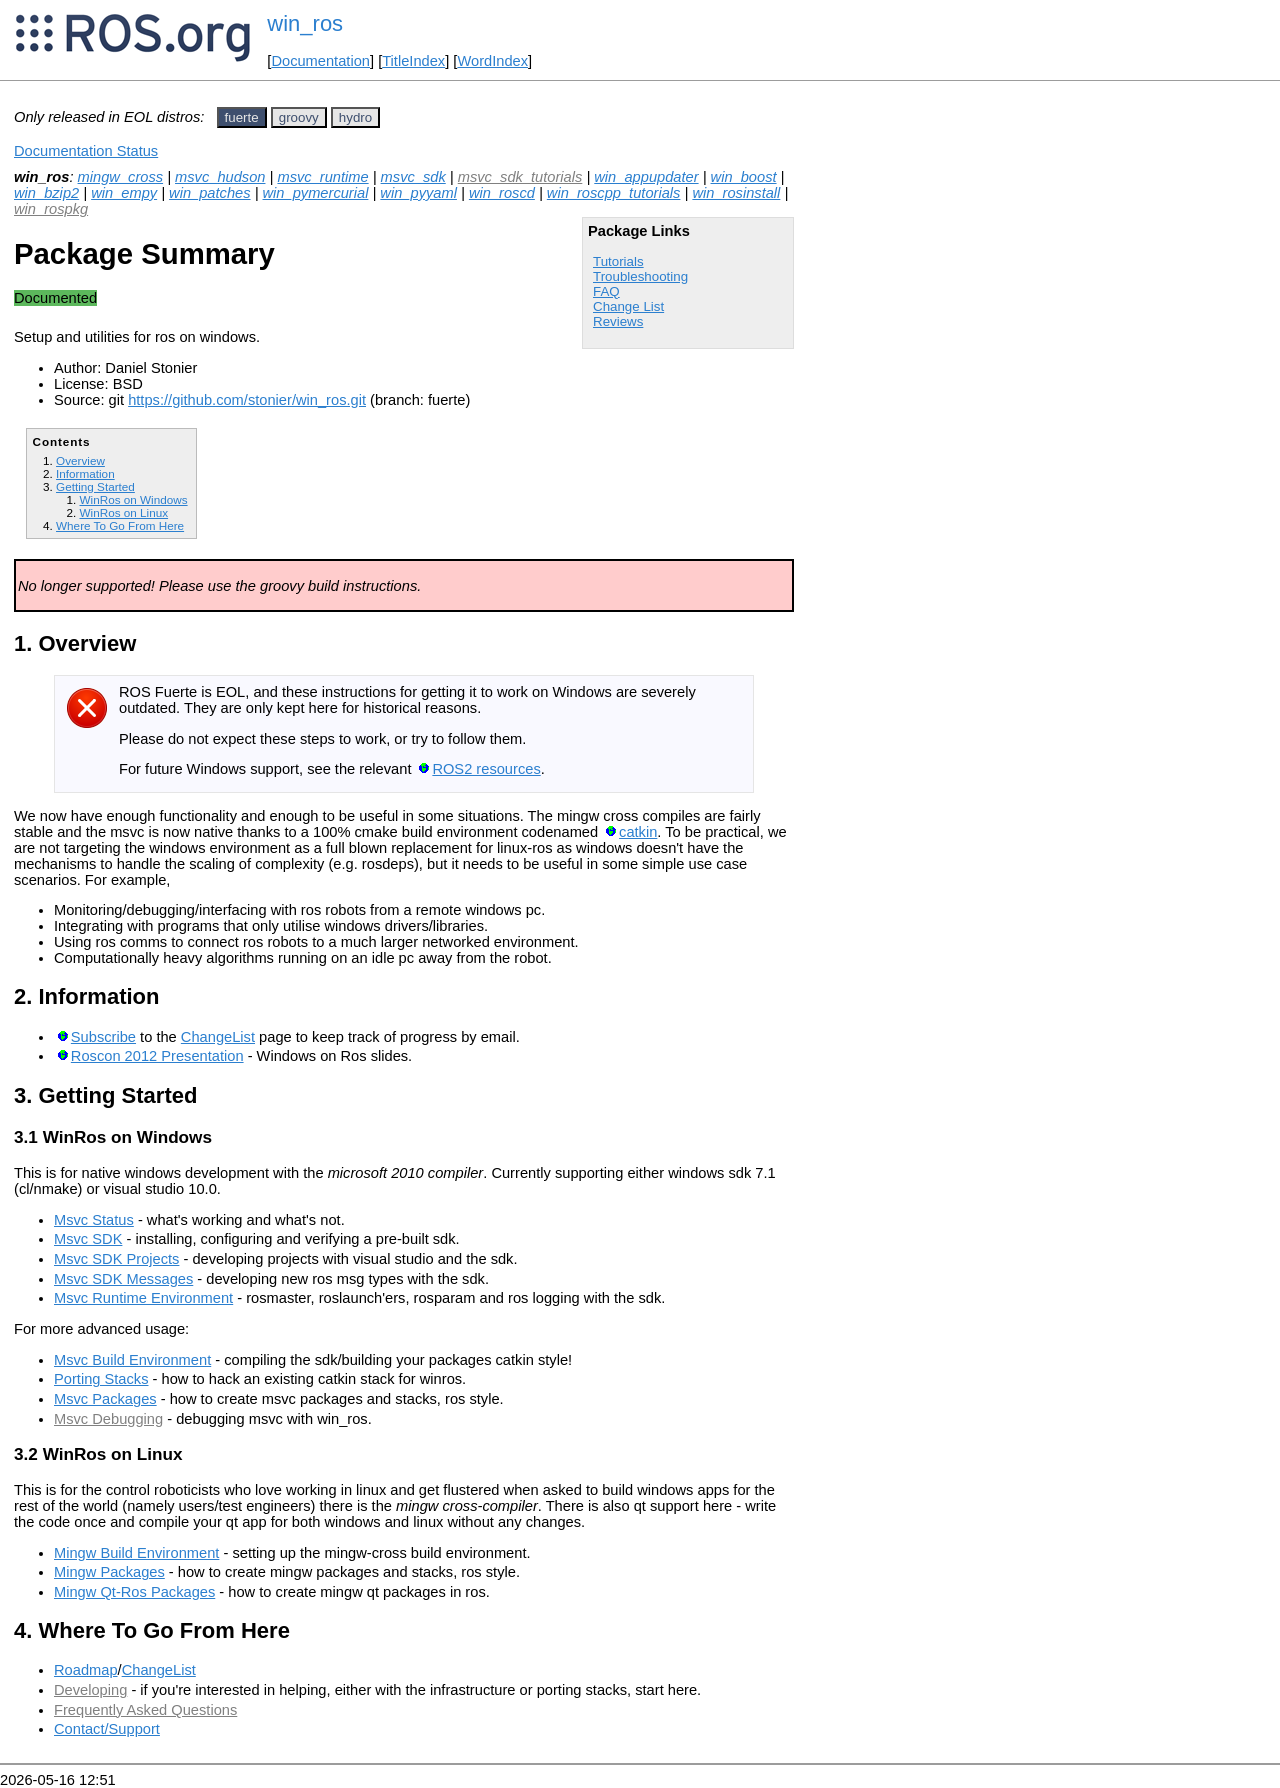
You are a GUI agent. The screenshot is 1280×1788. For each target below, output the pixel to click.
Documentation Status (86, 151)
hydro (355, 117)
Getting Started (95, 486)
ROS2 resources (486, 769)
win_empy (124, 193)
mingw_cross (121, 177)
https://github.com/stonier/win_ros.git (247, 400)
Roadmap (86, 1670)
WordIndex (492, 61)
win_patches (209, 193)
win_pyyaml (418, 193)
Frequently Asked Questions (145, 1710)
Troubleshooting (640, 276)
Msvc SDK (88, 1239)
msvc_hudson (220, 177)
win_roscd (502, 193)
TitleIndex (413, 61)
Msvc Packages (105, 1399)
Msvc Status (94, 1220)
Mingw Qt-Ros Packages (134, 1592)
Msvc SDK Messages (123, 1279)
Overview (80, 460)
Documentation (320, 61)
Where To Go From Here (120, 525)
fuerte (242, 117)
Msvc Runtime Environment (143, 1298)
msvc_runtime (322, 177)
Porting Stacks (101, 1379)
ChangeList (218, 1037)
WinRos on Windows (133, 499)
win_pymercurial (316, 193)
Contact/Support (107, 1729)
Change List (628, 306)
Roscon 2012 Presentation (157, 1056)
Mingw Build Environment (136, 1553)
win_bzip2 (46, 193)
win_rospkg (51, 209)
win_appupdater (646, 177)
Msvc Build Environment (132, 1360)
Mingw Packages (109, 1572)
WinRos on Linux (123, 512)
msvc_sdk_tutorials (520, 177)
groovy (299, 117)
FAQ (606, 291)
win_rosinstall (736, 193)
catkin (638, 832)
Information (85, 473)
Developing (90, 1690)
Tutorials (618, 261)
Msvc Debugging (108, 1419)
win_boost (744, 177)
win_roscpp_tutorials (614, 193)
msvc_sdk (413, 177)
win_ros (305, 23)
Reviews (618, 321)
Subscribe (103, 1037)
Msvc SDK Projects (116, 1259)
